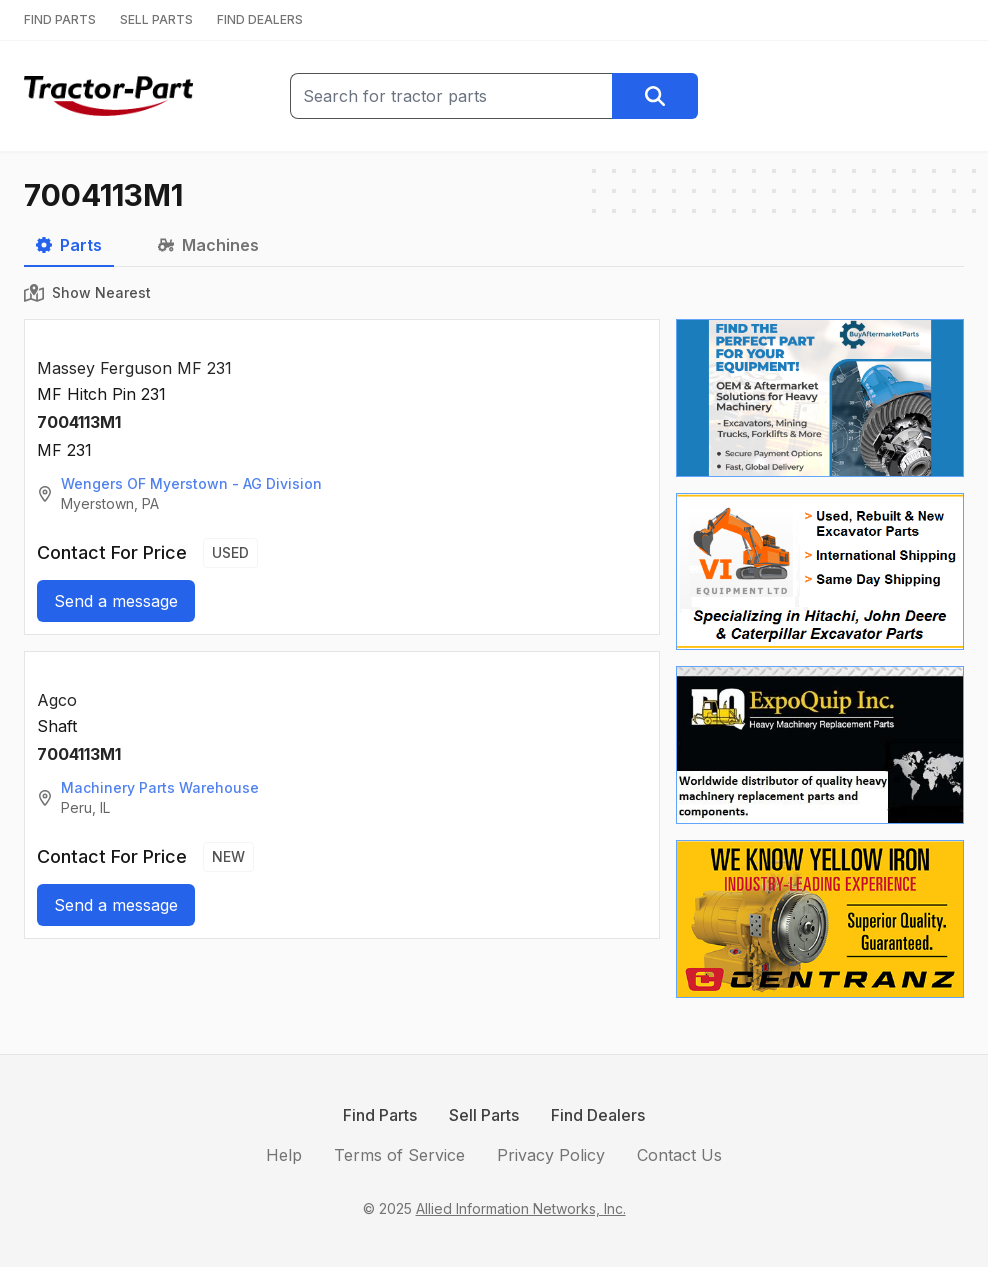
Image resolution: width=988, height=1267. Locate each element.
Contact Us (679, 1155)
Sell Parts (484, 1115)
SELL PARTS (156, 19)
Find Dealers (598, 1115)
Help (284, 1155)
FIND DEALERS (260, 19)
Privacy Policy (551, 1155)
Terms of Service (399, 1155)
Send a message (116, 601)
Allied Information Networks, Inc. (521, 1208)
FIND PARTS (60, 19)
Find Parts (380, 1115)
